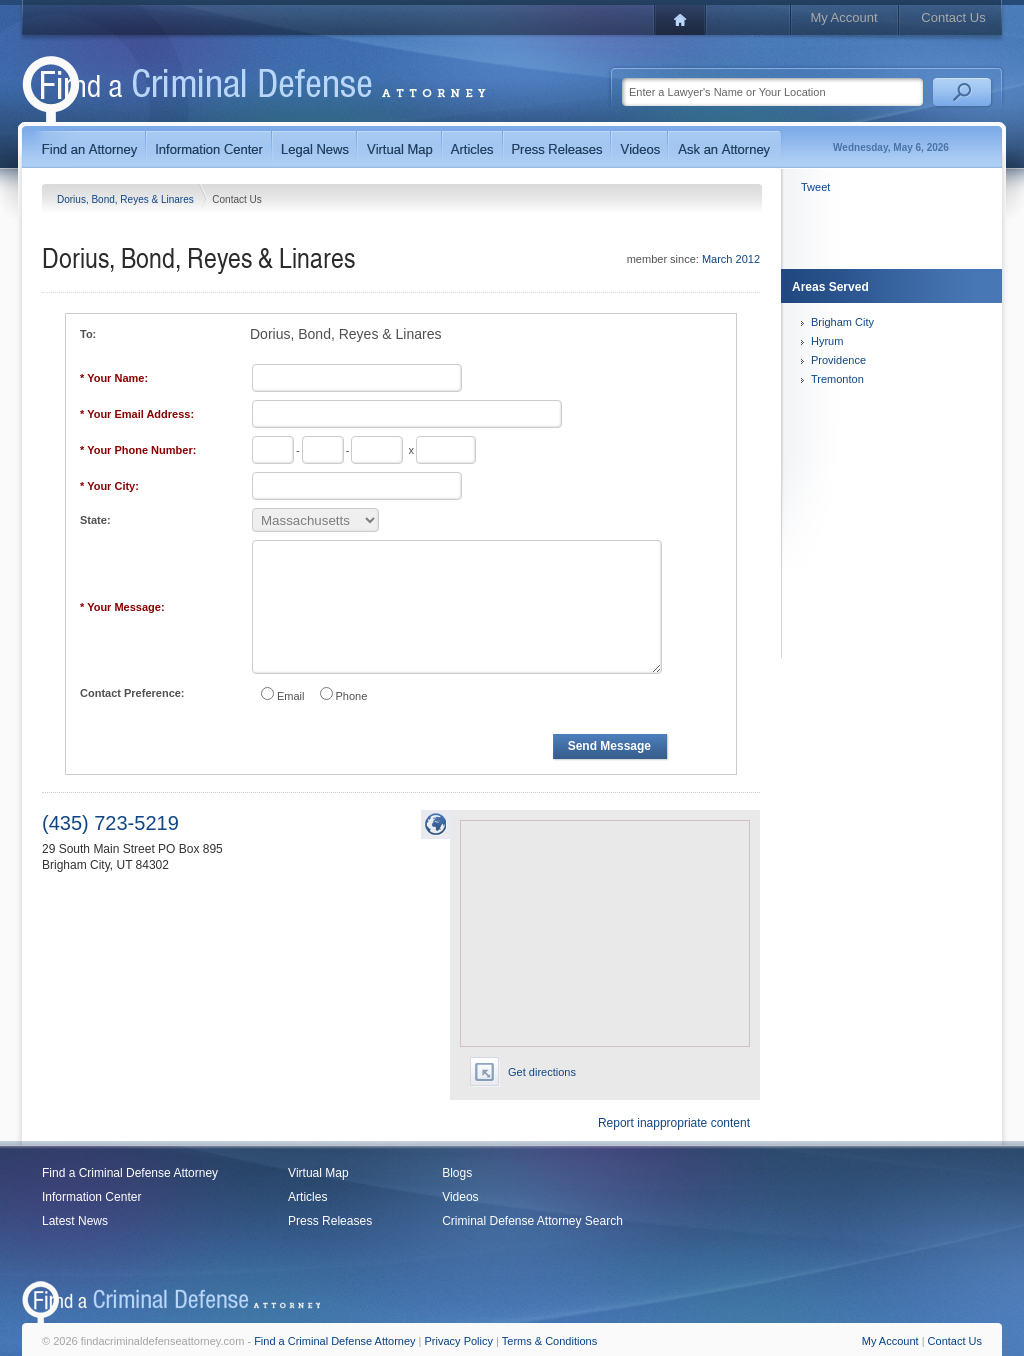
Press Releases (330, 1221)
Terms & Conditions (549, 1341)
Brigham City (842, 322)
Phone (352, 696)
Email (291, 696)
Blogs (457, 1173)
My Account (843, 17)
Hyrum (827, 341)
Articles (307, 1197)
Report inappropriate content (674, 1123)
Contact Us (953, 17)
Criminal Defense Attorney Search (532, 1221)
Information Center (91, 1197)
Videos (460, 1197)
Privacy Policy (459, 1341)
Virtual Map (318, 1173)
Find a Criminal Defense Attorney (130, 1173)
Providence (838, 360)
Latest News (75, 1221)
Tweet (815, 187)
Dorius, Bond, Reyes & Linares (127, 199)
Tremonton (837, 379)
